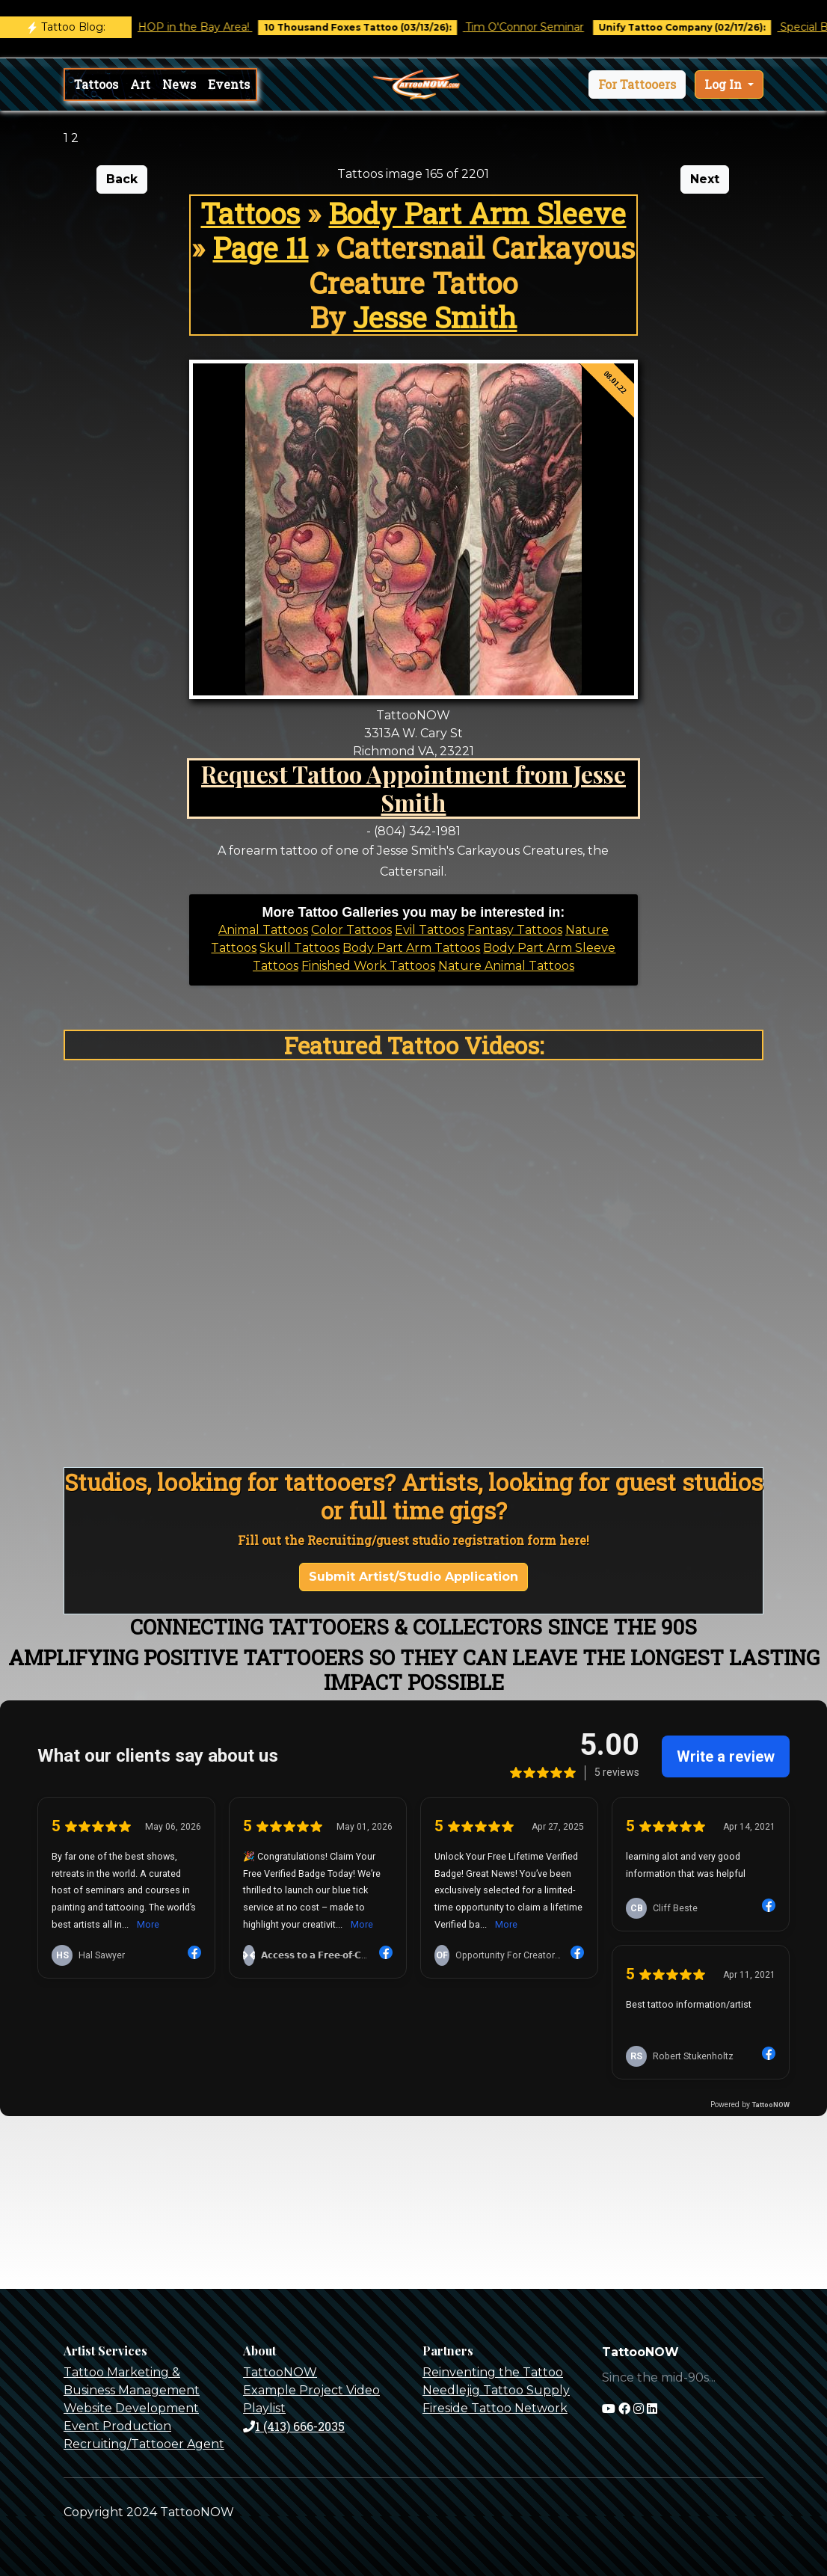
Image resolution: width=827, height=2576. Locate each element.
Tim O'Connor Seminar (541, 27)
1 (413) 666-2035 (294, 2426)
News (179, 84)
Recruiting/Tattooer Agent (144, 2444)
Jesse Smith (435, 317)
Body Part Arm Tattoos (411, 948)
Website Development (131, 2408)
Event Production (117, 2426)
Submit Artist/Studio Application (413, 1577)
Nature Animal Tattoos (506, 966)
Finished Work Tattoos (368, 966)
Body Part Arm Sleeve (477, 213)
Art (140, 84)
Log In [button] (724, 84)
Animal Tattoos (263, 930)
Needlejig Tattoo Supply (496, 2390)
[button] (637, 84)
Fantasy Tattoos (514, 930)
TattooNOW (280, 2372)
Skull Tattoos (299, 948)
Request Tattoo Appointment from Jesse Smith (413, 787)
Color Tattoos (351, 930)
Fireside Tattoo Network (495, 2408)
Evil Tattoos (429, 930)
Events (229, 84)
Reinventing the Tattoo (492, 2372)
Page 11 (260, 247)
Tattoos (96, 84)
